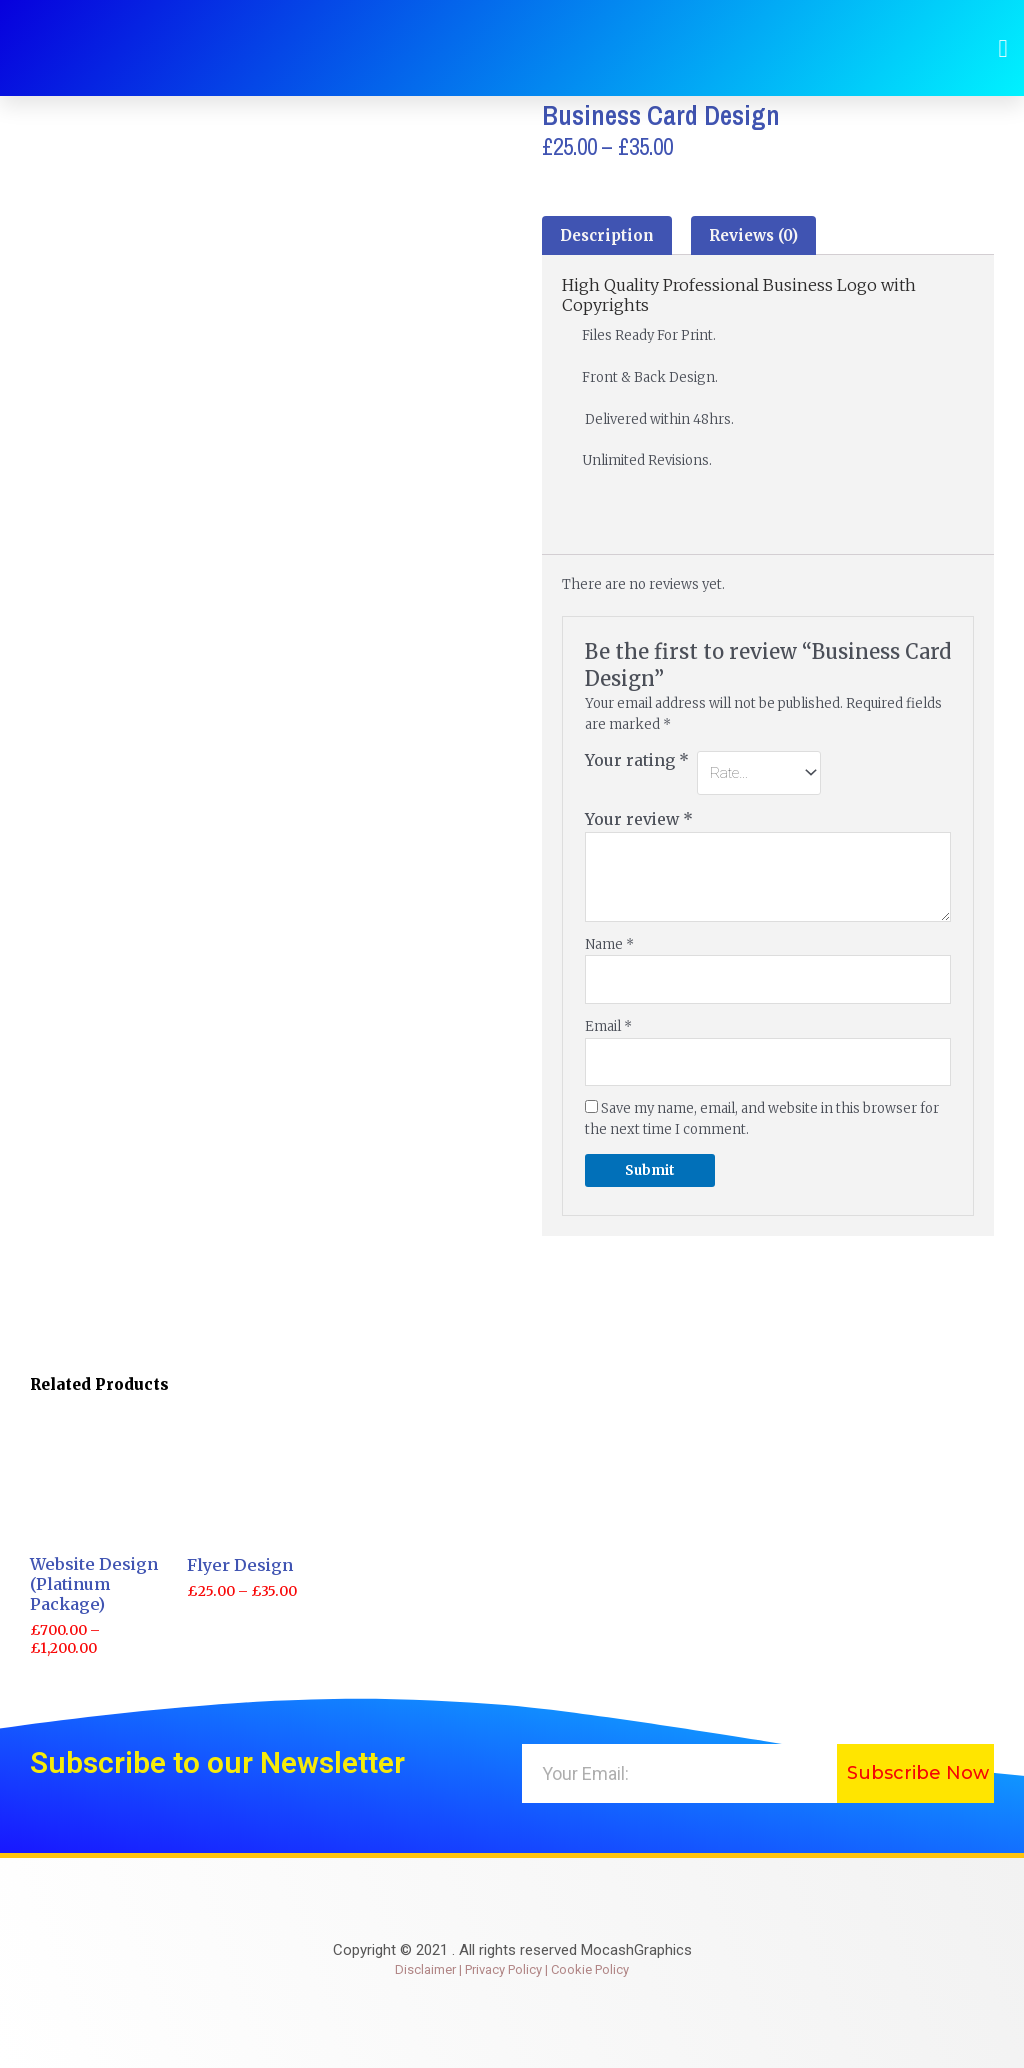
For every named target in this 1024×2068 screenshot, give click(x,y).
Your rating (637, 760)
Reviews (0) (753, 235)
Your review (639, 819)
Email (608, 1026)
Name (609, 944)
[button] (1003, 48)
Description (607, 235)
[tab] (607, 235)
